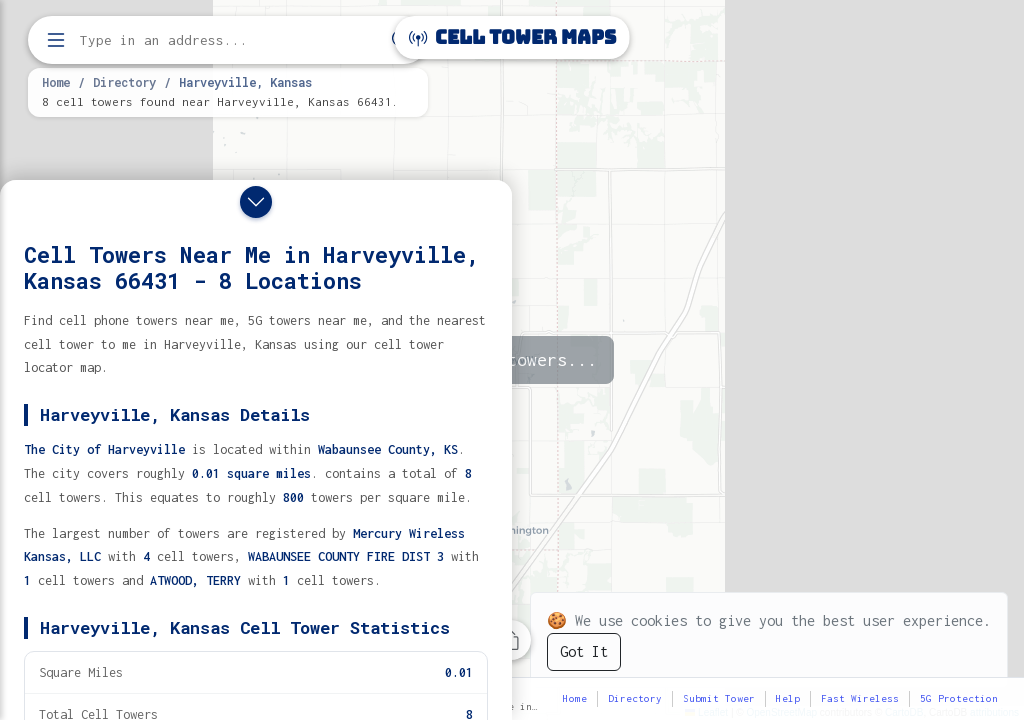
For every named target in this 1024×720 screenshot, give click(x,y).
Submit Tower (719, 698)
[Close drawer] (256, 202)
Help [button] (788, 698)
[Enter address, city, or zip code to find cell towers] (230, 40)
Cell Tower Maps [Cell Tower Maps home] (512, 37)
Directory (124, 82)
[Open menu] (56, 40)
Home (56, 82)
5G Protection (959, 698)
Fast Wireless (860, 698)
